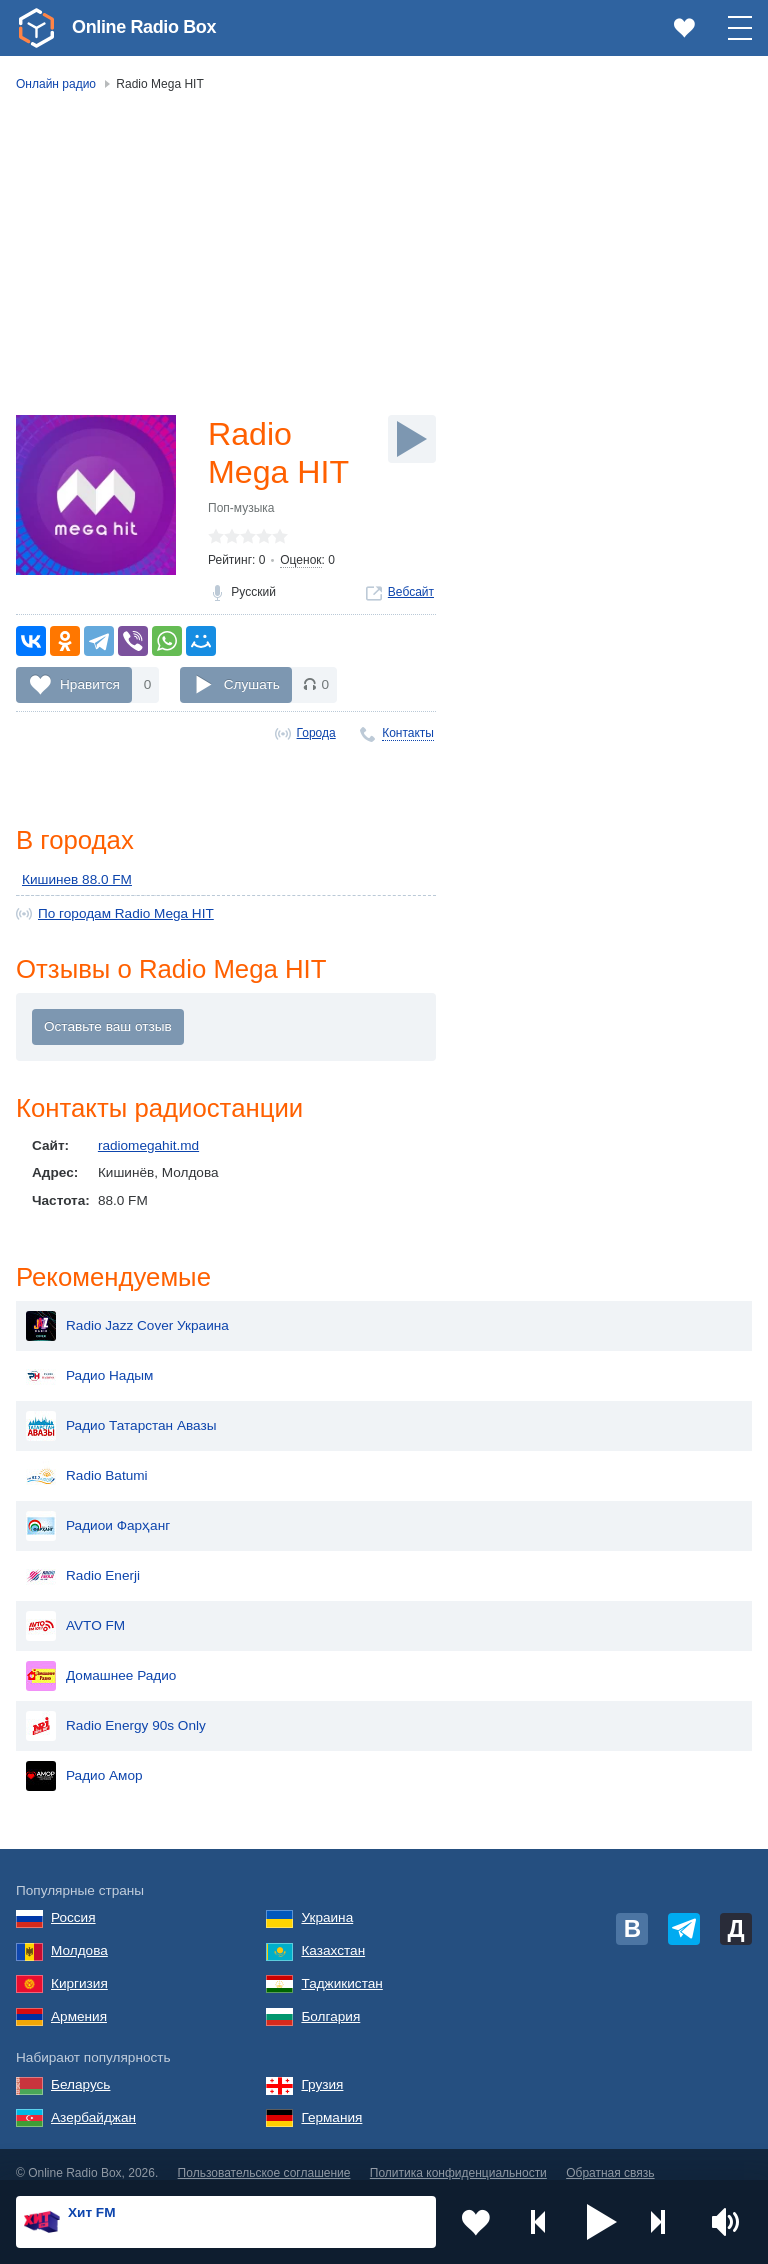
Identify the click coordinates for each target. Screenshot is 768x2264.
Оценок (300, 560)
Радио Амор (84, 1760)
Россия (73, 1901)
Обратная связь (610, 2157)
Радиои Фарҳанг (98, 1510)
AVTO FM (75, 1610)
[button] (602, 2222)
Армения (79, 2000)
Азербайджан (93, 2101)
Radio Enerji (83, 1560)
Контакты (408, 733)
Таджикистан (341, 1967)
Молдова (79, 1934)
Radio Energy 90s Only (116, 1710)
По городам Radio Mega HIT (126, 913)
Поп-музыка (241, 508)
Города (316, 733)
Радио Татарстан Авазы (121, 1410)
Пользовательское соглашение (264, 2157)
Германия (331, 2101)
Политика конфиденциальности (458, 2157)
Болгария (330, 2000)
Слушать (252, 684)
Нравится (90, 684)
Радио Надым (89, 1360)
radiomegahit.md (148, 1145)
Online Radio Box (144, 27)
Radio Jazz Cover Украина (127, 1310)
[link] (36, 28)
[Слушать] (412, 439)
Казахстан (333, 1934)
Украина (327, 1901)
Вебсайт (411, 592)
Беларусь (80, 2068)
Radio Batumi (87, 1460)
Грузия (322, 2068)
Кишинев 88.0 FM (77, 879)
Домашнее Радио (101, 1660)
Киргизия (79, 1967)
